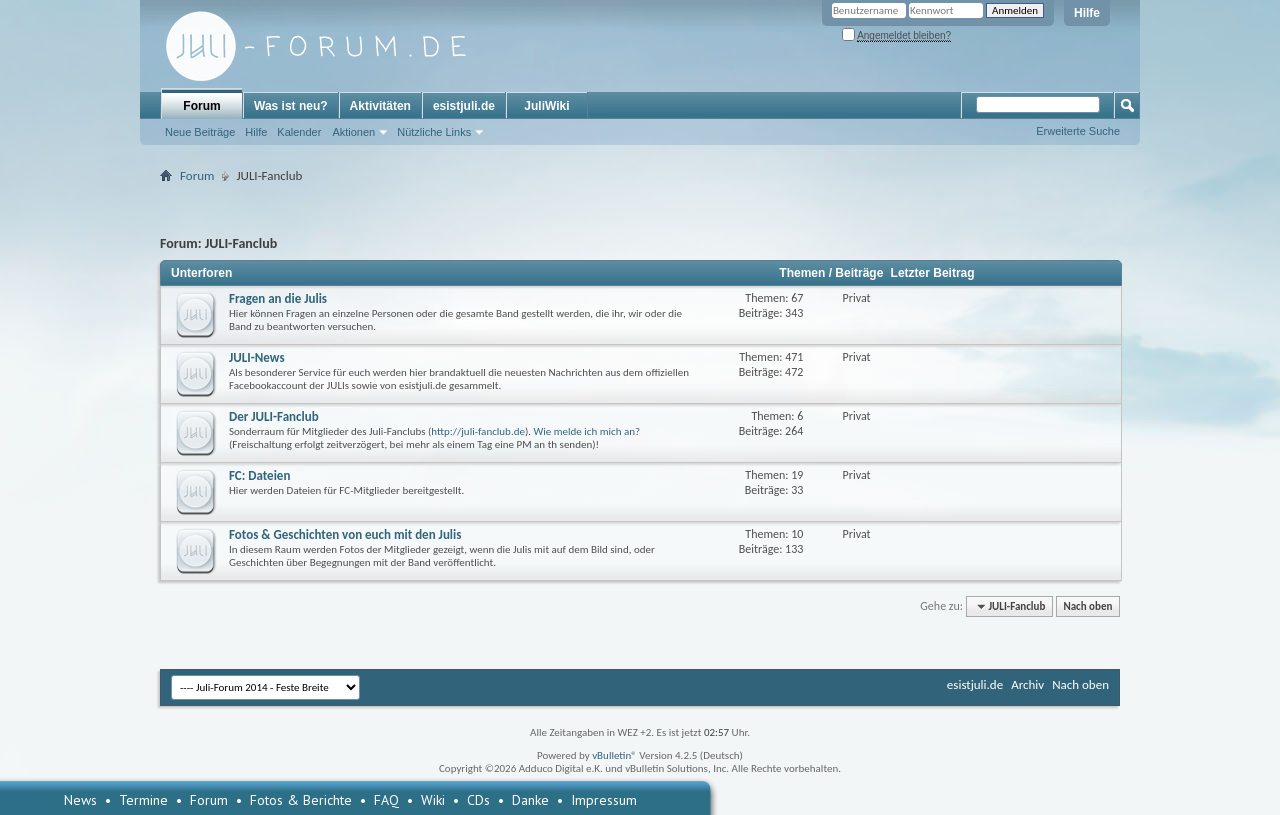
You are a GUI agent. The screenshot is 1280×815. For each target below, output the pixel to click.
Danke (530, 800)
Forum (201, 106)
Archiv (1027, 684)
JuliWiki (546, 106)
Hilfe (1087, 13)
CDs (478, 800)
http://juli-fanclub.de (478, 431)
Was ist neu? (291, 106)
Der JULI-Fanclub (274, 416)
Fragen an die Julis (278, 298)
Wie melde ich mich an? (587, 431)
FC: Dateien (259, 475)
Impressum (604, 800)
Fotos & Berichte (301, 800)
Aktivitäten (380, 106)
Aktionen (353, 132)
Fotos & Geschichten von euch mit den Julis (345, 534)
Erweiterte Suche (1078, 131)
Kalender (299, 132)
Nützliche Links (434, 132)
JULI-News (257, 357)
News (80, 800)
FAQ (386, 800)
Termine (143, 800)
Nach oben (1087, 606)
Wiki (433, 800)
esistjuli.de (464, 106)
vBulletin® (614, 755)
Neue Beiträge (200, 132)
